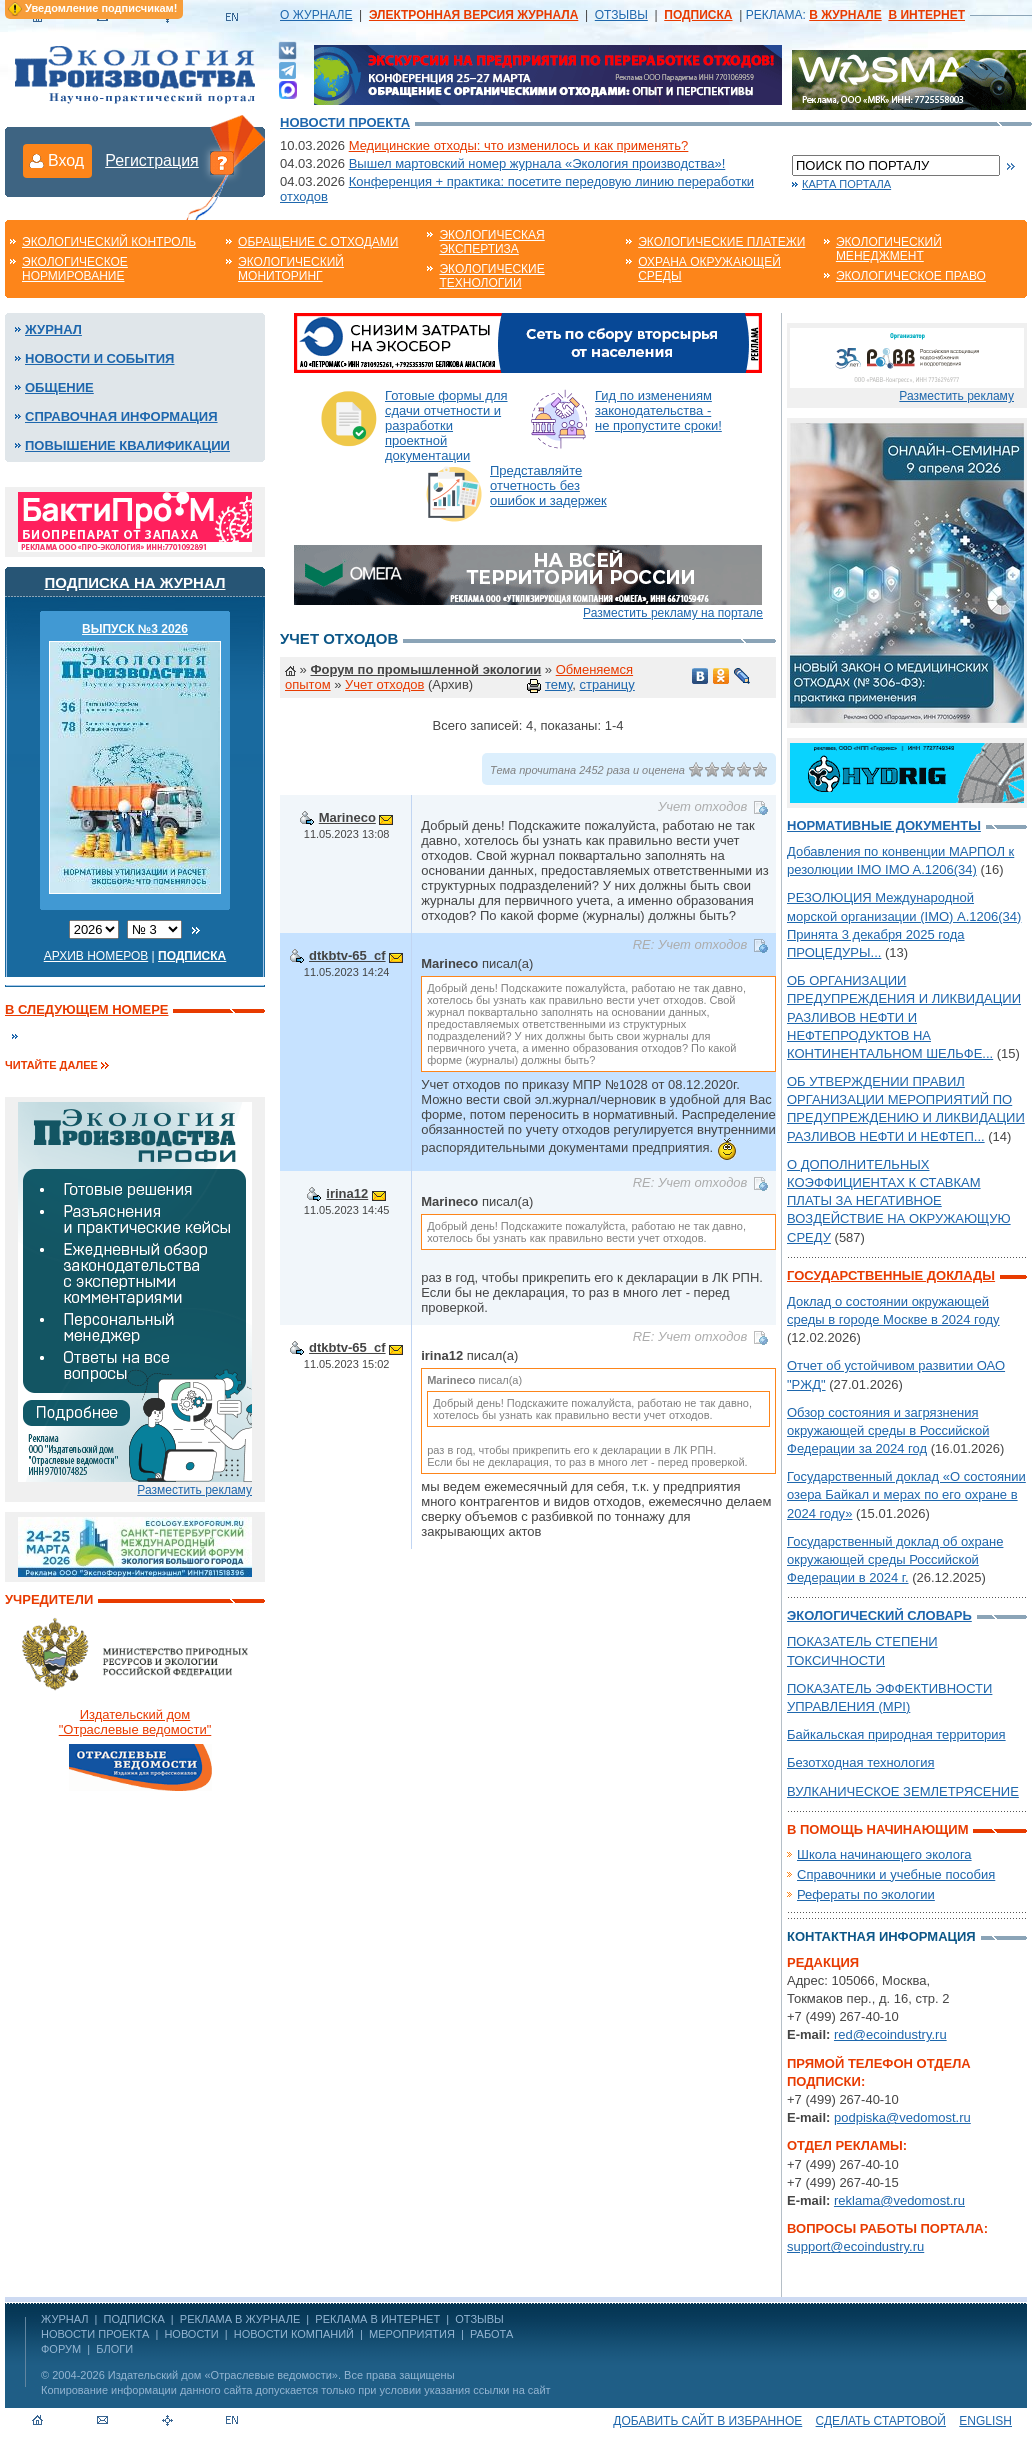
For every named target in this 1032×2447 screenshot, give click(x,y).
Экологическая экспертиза (491, 242)
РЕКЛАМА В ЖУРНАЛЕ (240, 2319)
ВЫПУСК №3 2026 (135, 629)
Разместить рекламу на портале (673, 613)
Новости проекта (345, 122)
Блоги (114, 2349)
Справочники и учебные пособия (896, 1874)
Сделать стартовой (881, 2421)
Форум (61, 2349)
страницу (607, 684)
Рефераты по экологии (866, 1894)
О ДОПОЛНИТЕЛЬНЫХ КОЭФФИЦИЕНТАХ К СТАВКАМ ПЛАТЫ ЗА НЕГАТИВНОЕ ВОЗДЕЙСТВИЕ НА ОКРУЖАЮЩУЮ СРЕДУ (899, 1201)
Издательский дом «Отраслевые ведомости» (223, 2375)
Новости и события (99, 358)
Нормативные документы (884, 825)
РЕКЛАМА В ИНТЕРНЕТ (377, 2319)
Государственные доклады (891, 1275)
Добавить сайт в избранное (707, 2421)
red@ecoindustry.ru (890, 2034)
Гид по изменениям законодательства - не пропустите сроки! (658, 410)
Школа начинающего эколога (884, 1854)
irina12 (347, 1193)
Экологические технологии (491, 276)
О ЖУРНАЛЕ (316, 15)
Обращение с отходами (318, 242)
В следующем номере (86, 1009)
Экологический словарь (879, 1615)
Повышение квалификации (127, 445)
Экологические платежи (721, 242)
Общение (59, 387)
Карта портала (846, 184)
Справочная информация (121, 416)
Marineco (347, 817)
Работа (491, 2334)
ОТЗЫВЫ (621, 15)
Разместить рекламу (194, 1490)
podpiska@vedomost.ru (902, 2117)
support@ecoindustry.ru (855, 2246)
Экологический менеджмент (889, 249)
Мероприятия (412, 2334)
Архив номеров (96, 956)
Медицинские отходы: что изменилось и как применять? (519, 145)
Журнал (53, 329)
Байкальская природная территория (896, 1734)
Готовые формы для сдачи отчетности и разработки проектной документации (446, 425)
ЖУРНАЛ (64, 2319)
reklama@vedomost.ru (899, 2200)
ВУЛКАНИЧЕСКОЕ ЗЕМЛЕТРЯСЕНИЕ (903, 1791)
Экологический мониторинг (291, 269)
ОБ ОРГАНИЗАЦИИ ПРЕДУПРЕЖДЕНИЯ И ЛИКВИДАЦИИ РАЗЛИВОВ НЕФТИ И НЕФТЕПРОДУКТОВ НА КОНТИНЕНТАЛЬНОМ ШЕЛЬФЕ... (904, 1017)
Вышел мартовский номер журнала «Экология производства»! (537, 163)
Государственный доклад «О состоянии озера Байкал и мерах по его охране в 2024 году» (906, 1494)
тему (558, 684)
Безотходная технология (861, 1762)
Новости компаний (294, 2334)
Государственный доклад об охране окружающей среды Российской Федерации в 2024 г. (895, 1559)
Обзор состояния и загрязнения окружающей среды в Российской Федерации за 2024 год (888, 1430)
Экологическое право (911, 276)
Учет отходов (384, 684)
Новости (191, 2334)
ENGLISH (985, 2421)
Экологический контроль (109, 242)
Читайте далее (51, 1065)
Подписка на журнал (135, 582)
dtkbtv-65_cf (347, 955)
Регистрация (152, 160)
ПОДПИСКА (134, 2319)
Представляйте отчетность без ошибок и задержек (548, 485)
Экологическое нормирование (75, 269)
